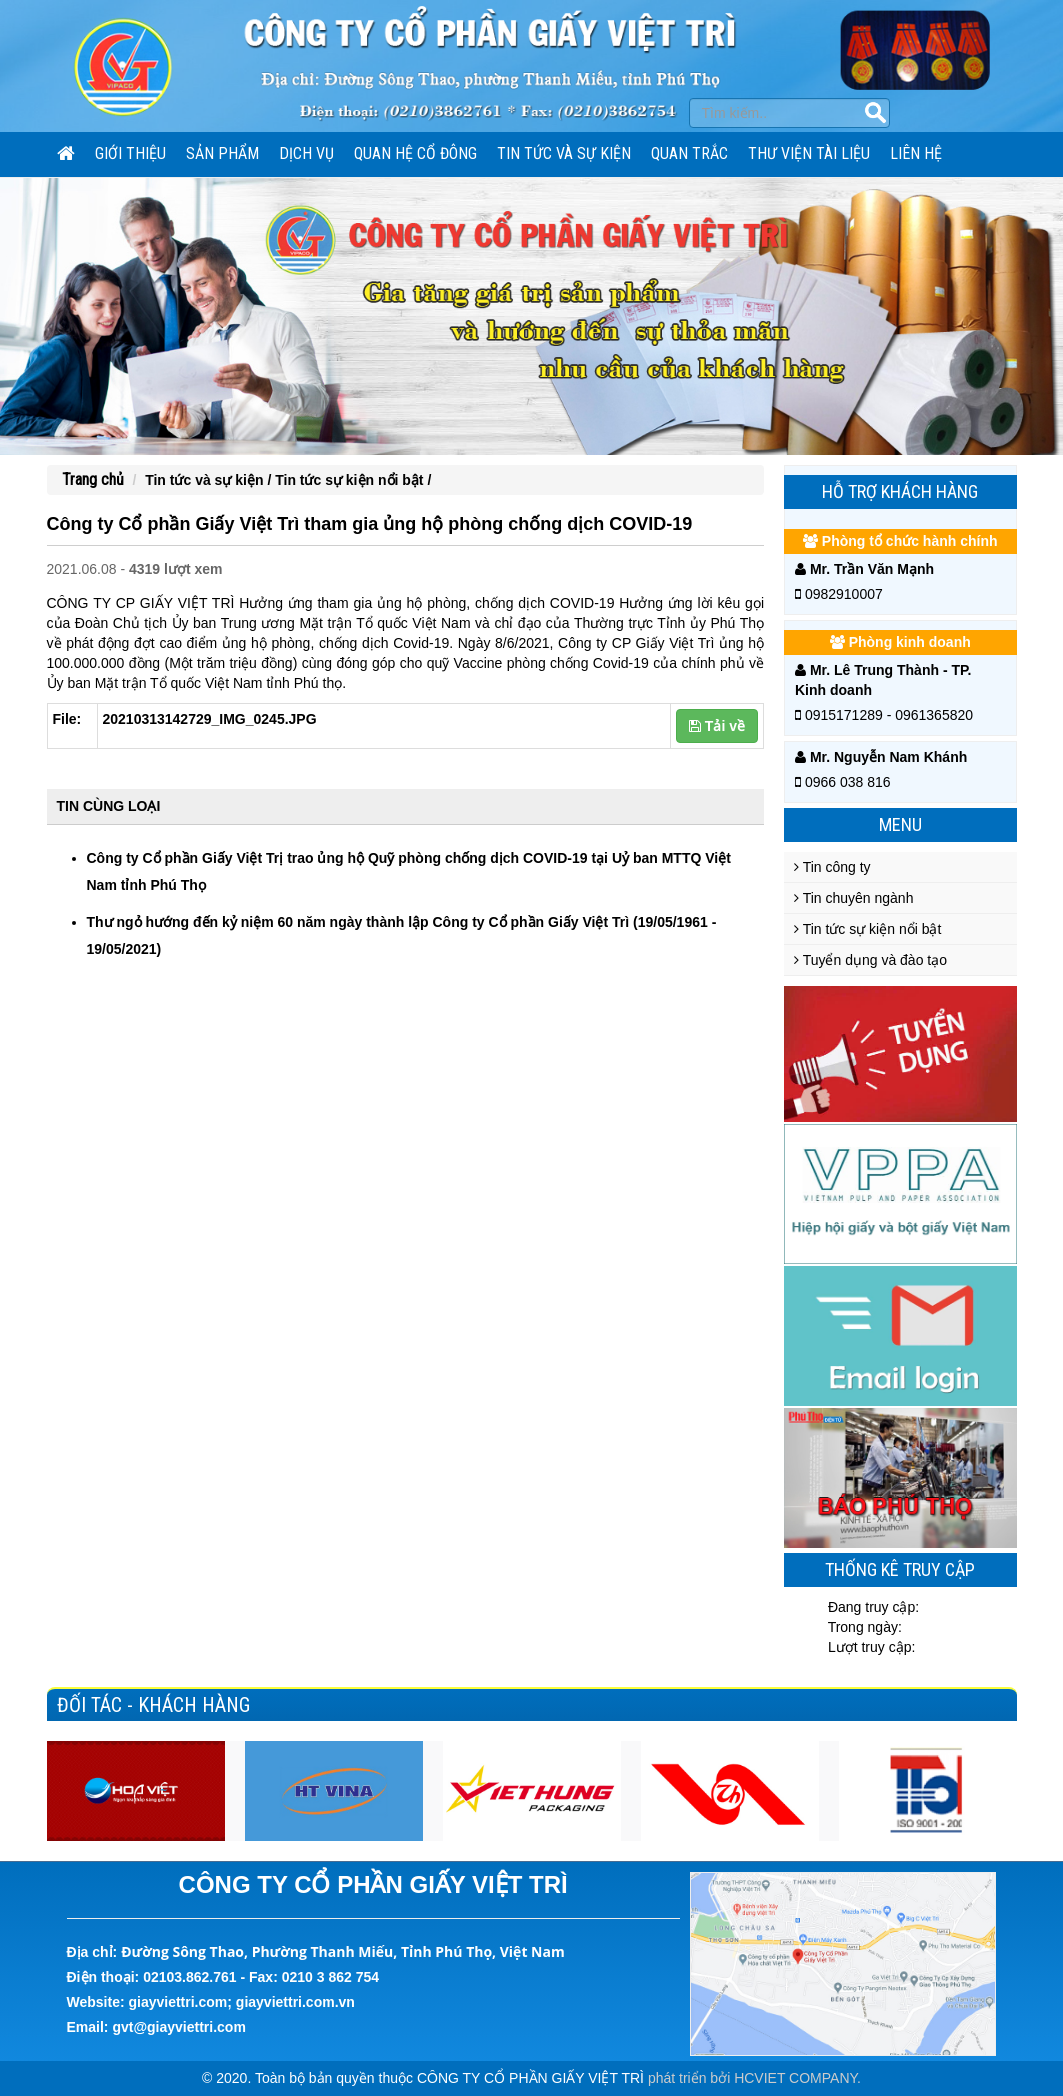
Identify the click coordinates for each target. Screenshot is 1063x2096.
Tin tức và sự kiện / (210, 480)
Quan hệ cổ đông (415, 153)
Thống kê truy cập (900, 1569)
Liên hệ (916, 153)
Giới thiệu (130, 153)
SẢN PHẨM (222, 153)
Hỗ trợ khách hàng (900, 491)
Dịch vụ (306, 153)
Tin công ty (832, 867)
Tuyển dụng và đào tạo (870, 960)
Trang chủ (93, 479)
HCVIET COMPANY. (797, 2078)
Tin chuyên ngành (853, 898)
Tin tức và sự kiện (564, 153)
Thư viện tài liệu (809, 153)
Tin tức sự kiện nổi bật (867, 929)
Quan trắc (689, 153)
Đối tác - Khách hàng (153, 1705)
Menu (900, 824)
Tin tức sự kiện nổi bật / (353, 480)
